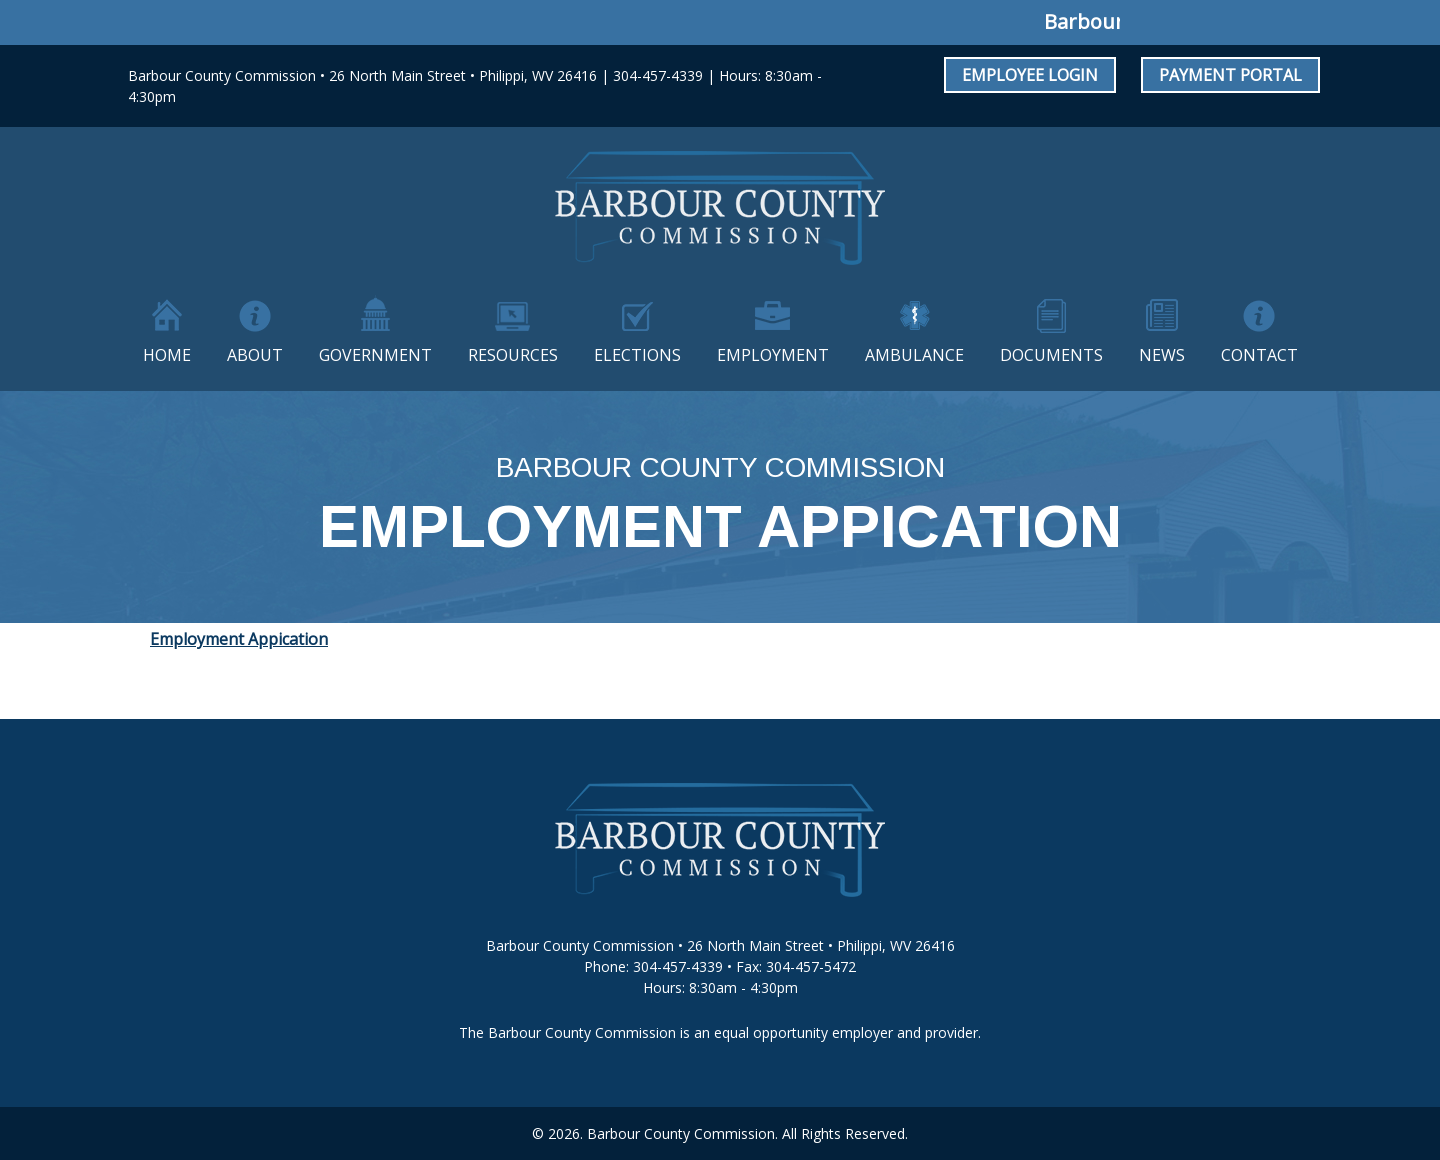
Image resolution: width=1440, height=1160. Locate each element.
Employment (773, 355)
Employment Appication (239, 639)
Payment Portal (1230, 75)
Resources (513, 355)
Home (167, 355)
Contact (1259, 355)
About (255, 355)
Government (375, 355)
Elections (637, 355)
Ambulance (914, 355)
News (1162, 355)
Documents (1051, 355)
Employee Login (1030, 75)
